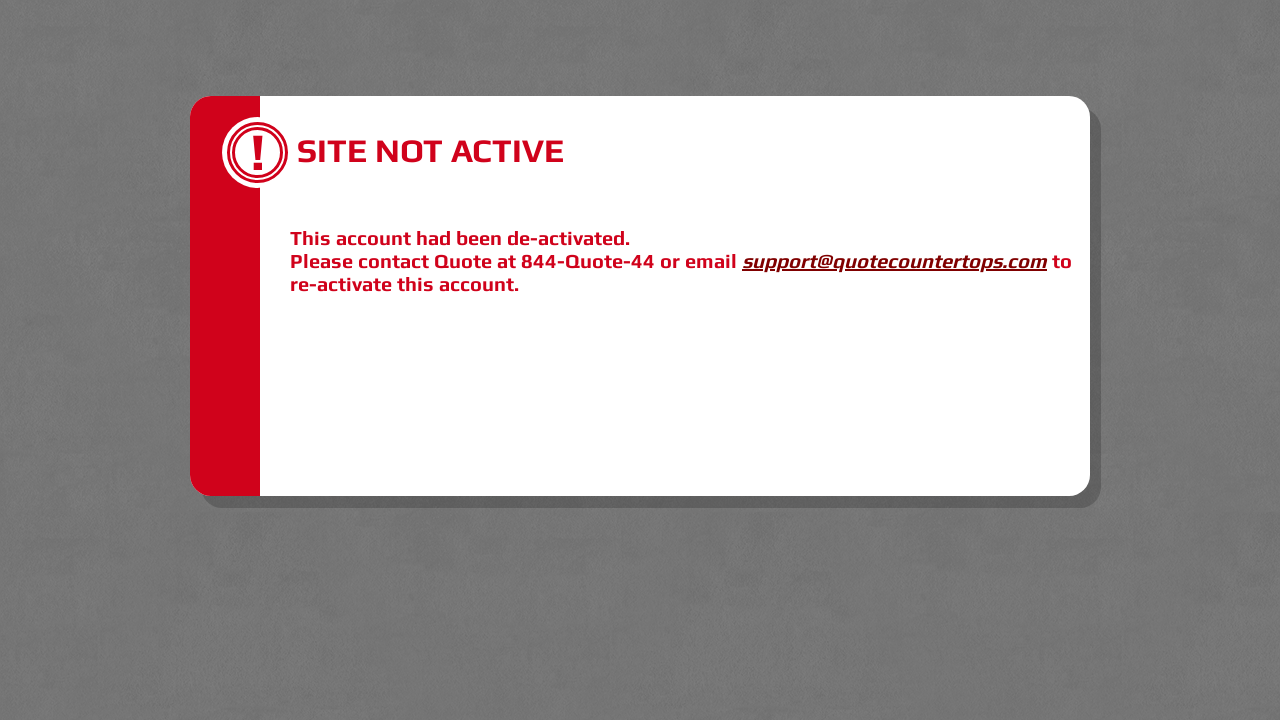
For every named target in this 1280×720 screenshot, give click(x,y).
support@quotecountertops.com (894, 260)
